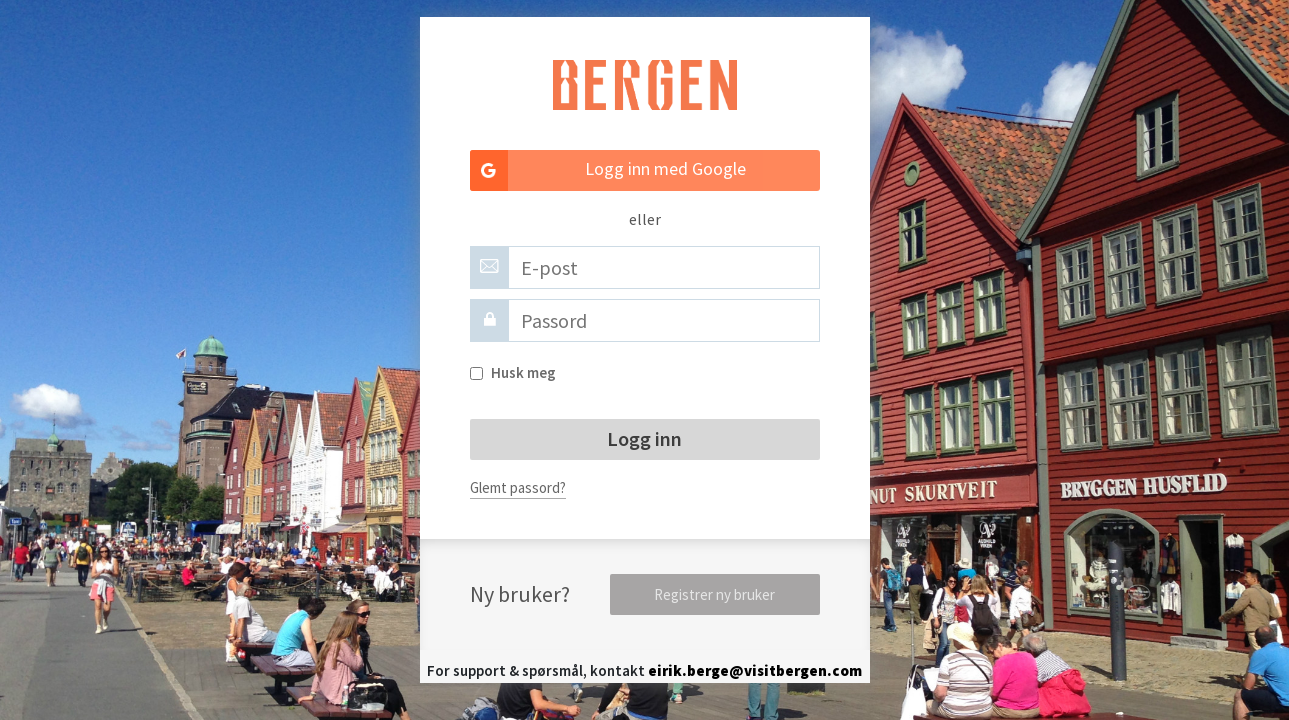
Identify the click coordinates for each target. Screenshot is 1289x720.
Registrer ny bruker (714, 594)
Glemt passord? (518, 487)
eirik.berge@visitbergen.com (755, 670)
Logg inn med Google (608, 170)
